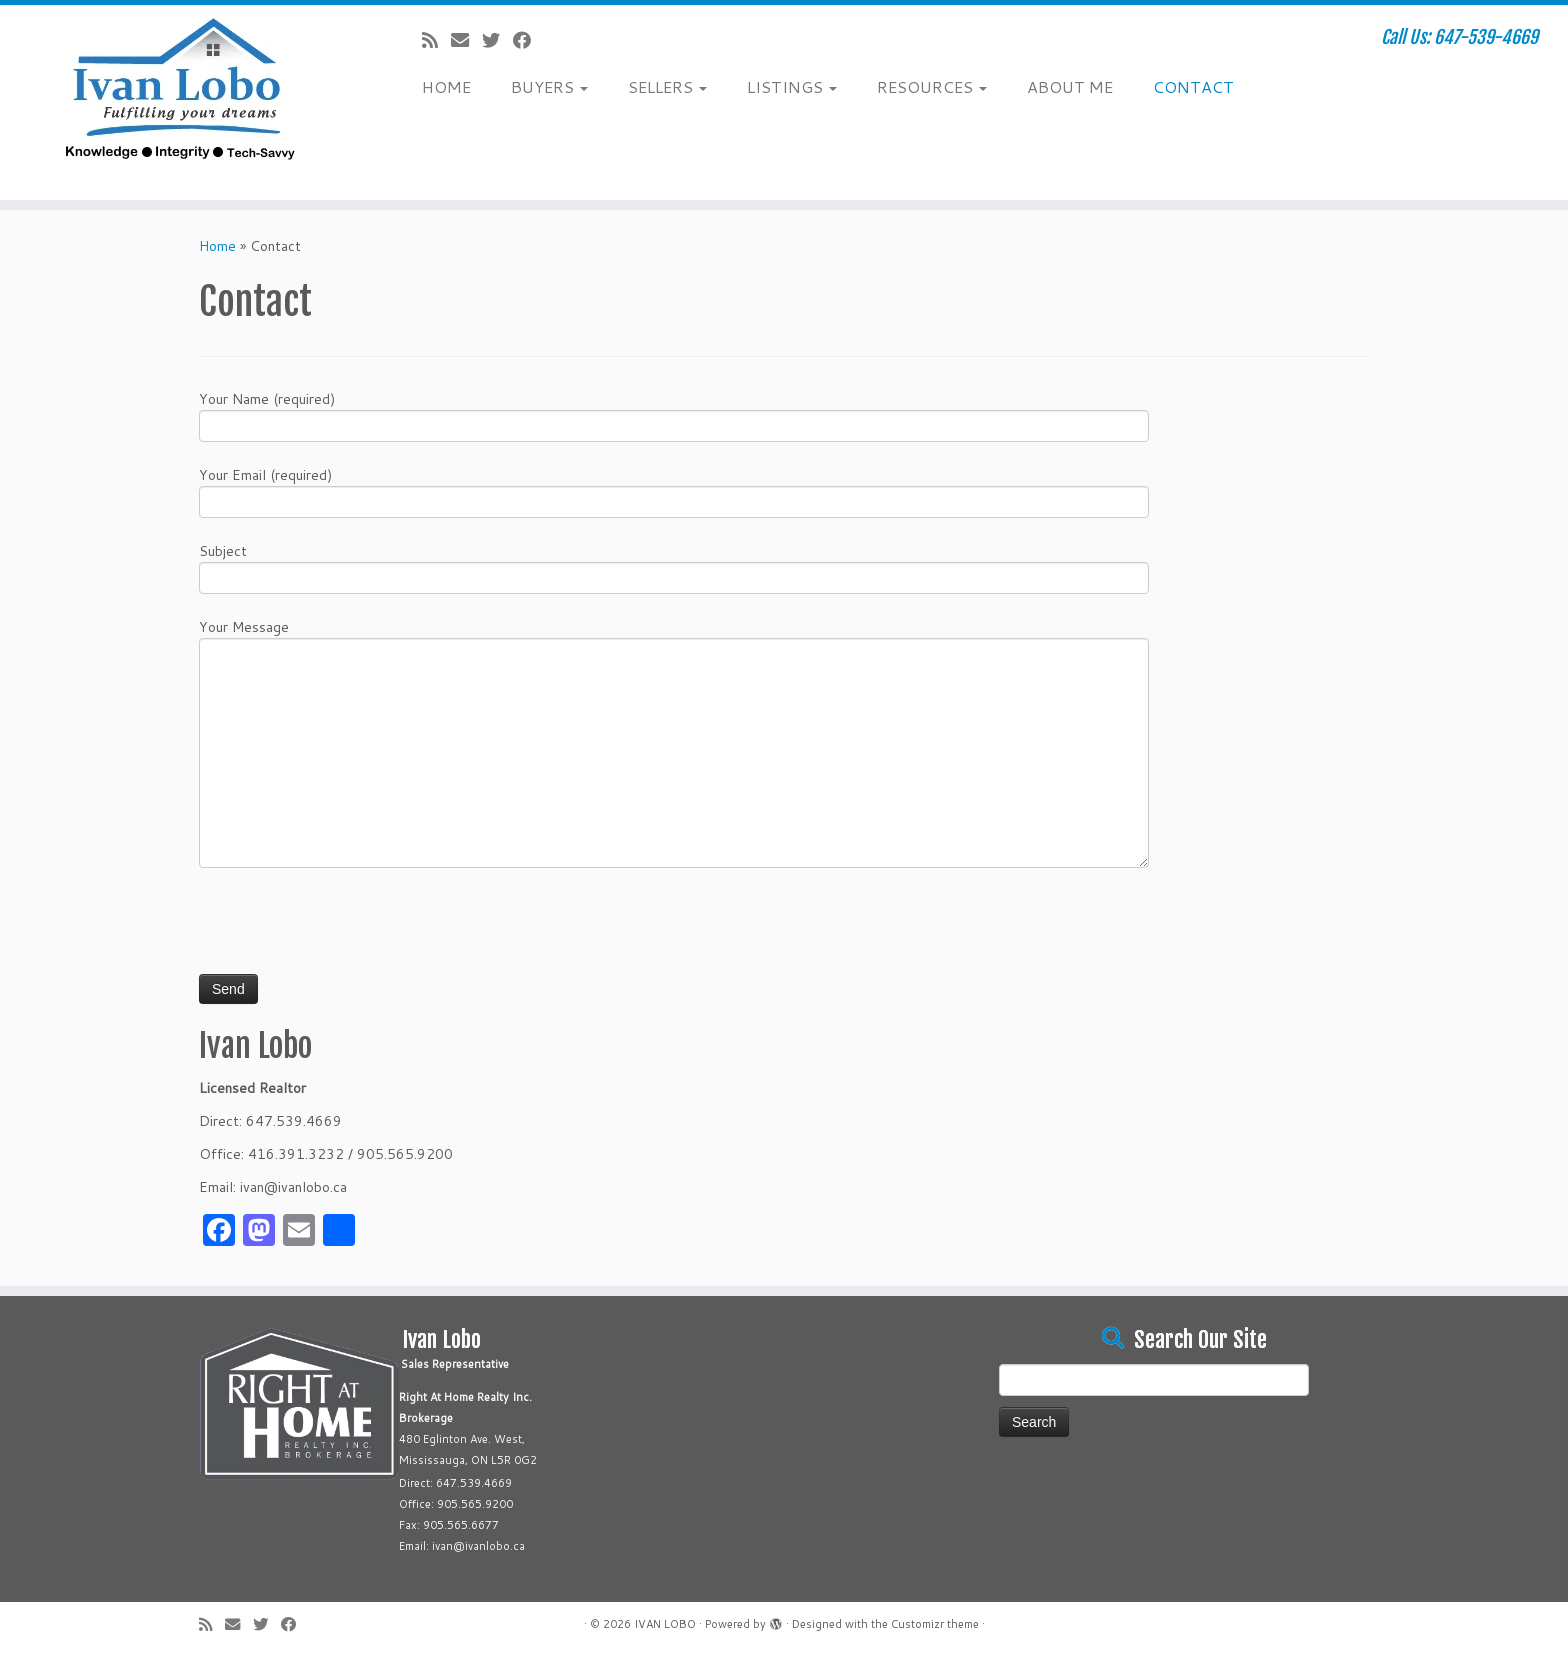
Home (217, 246)
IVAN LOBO (665, 1624)
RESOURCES (932, 86)
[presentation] (351, 929)
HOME (446, 86)
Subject (674, 566)
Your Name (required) (674, 414)
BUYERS (549, 86)
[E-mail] (466, 40)
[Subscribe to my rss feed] (436, 40)
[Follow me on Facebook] (528, 40)
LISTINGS (792, 86)
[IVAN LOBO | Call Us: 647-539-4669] (181, 102)
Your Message (674, 692)
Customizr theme (935, 1624)
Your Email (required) (674, 490)
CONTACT (1193, 86)
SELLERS (667, 86)
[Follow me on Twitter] (497, 40)
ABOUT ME (1070, 86)
